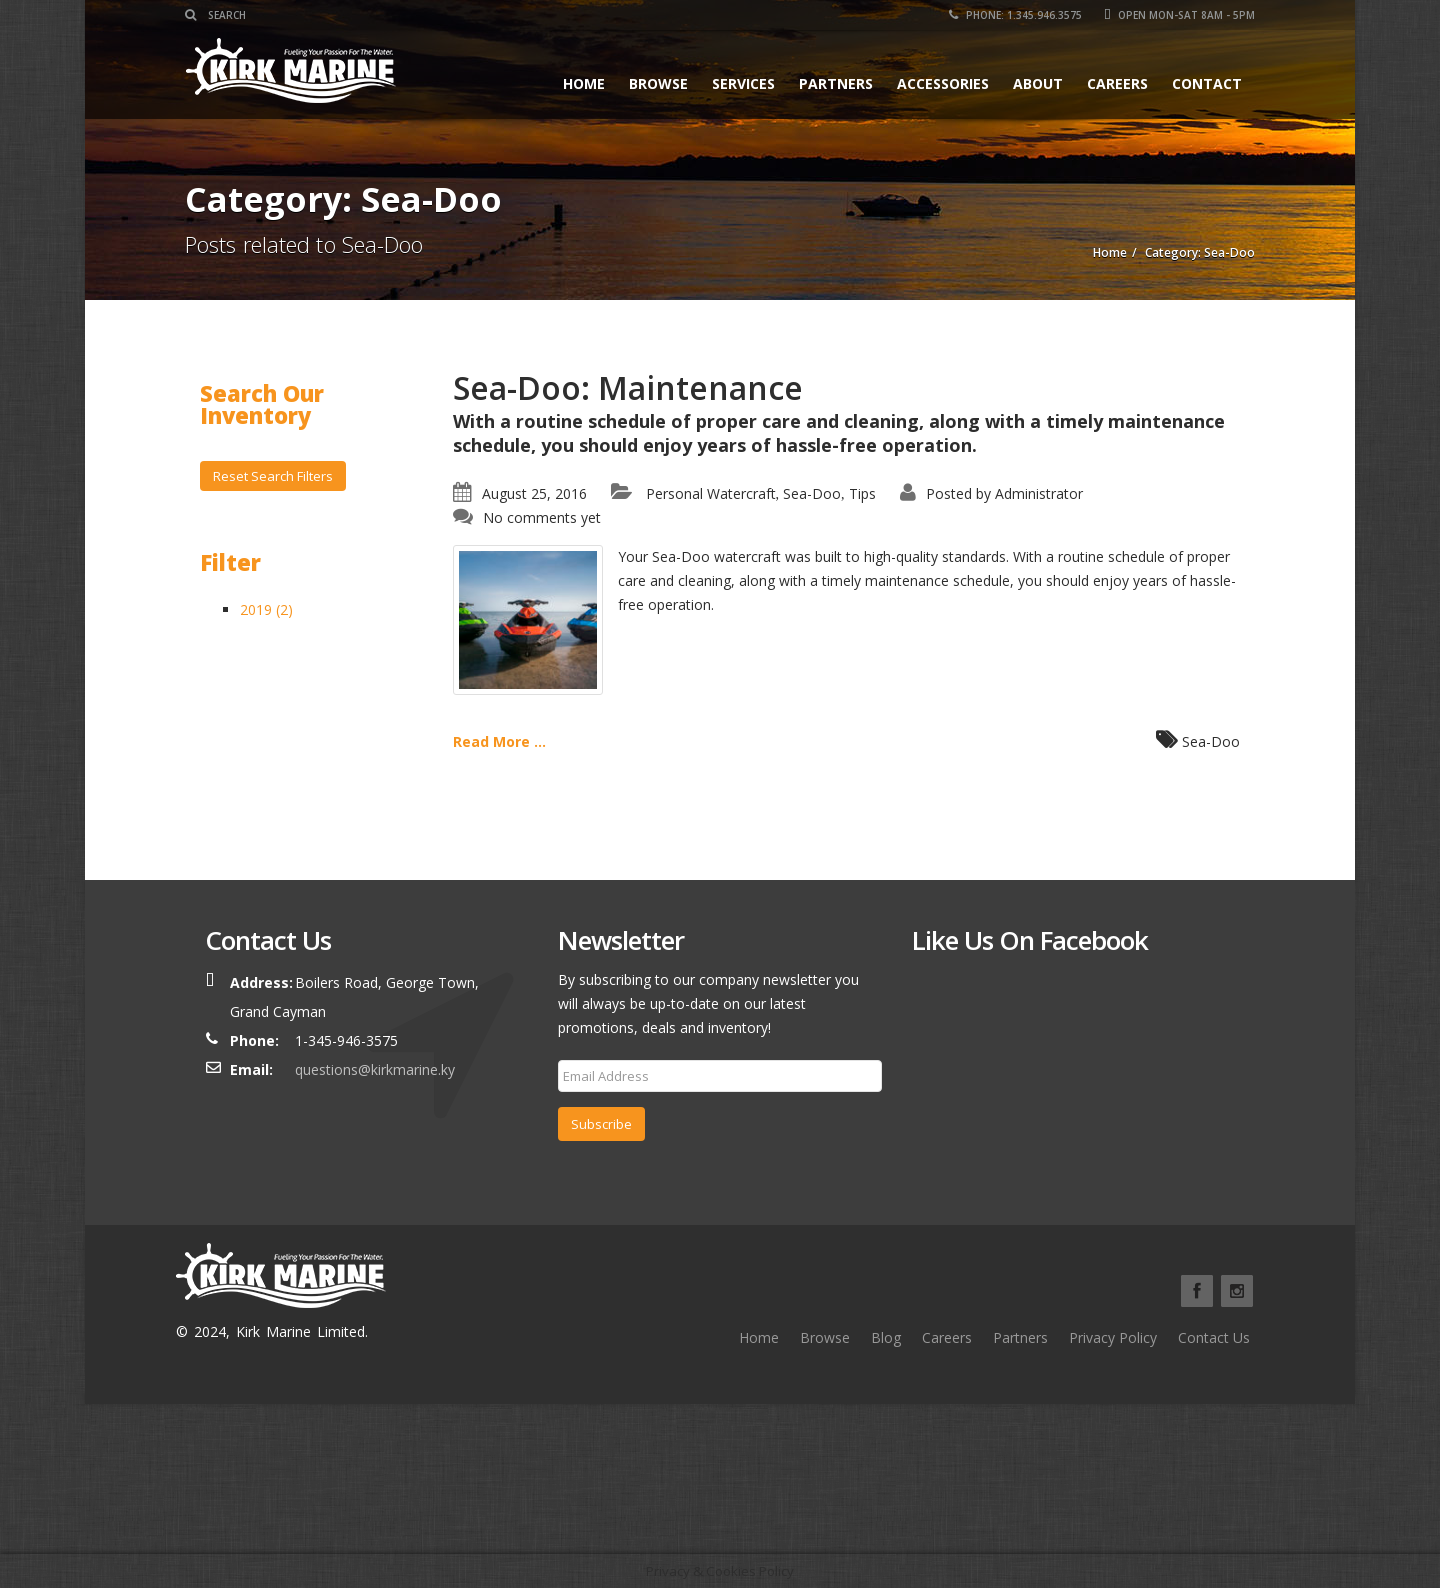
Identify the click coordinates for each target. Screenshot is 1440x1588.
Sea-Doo (812, 493)
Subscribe (601, 1124)
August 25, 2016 (534, 493)
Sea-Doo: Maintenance (628, 387)
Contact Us (1214, 1337)
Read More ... (499, 741)
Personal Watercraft (711, 493)
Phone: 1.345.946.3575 (1015, 15)
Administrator (1039, 493)
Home (584, 83)
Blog (886, 1337)
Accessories (943, 83)
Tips (862, 493)
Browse (658, 83)
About (1038, 83)
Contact (1207, 83)
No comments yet (542, 517)
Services (743, 83)
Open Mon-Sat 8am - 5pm (1179, 15)
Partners (836, 83)
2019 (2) (266, 609)
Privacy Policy (1113, 1337)
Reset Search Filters (273, 476)
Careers (1117, 83)
